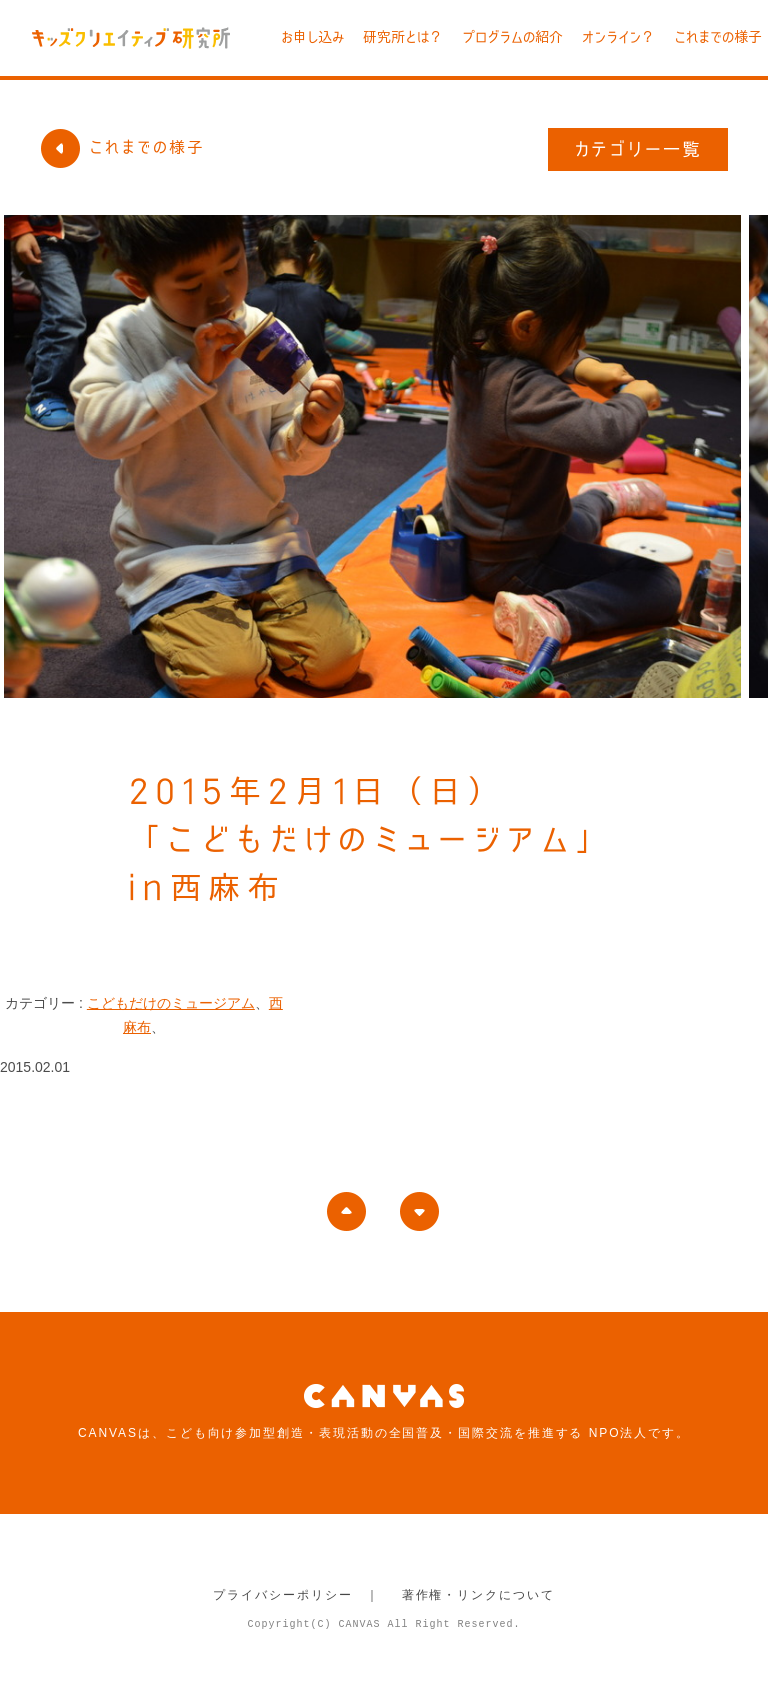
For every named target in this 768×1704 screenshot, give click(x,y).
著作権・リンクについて (478, 1595)
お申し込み (312, 37)
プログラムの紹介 (512, 37)
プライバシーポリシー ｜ (296, 1595)
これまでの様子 (718, 37)
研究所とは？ (403, 37)
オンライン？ (618, 37)
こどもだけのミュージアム (171, 1003)
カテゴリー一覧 (638, 149)
